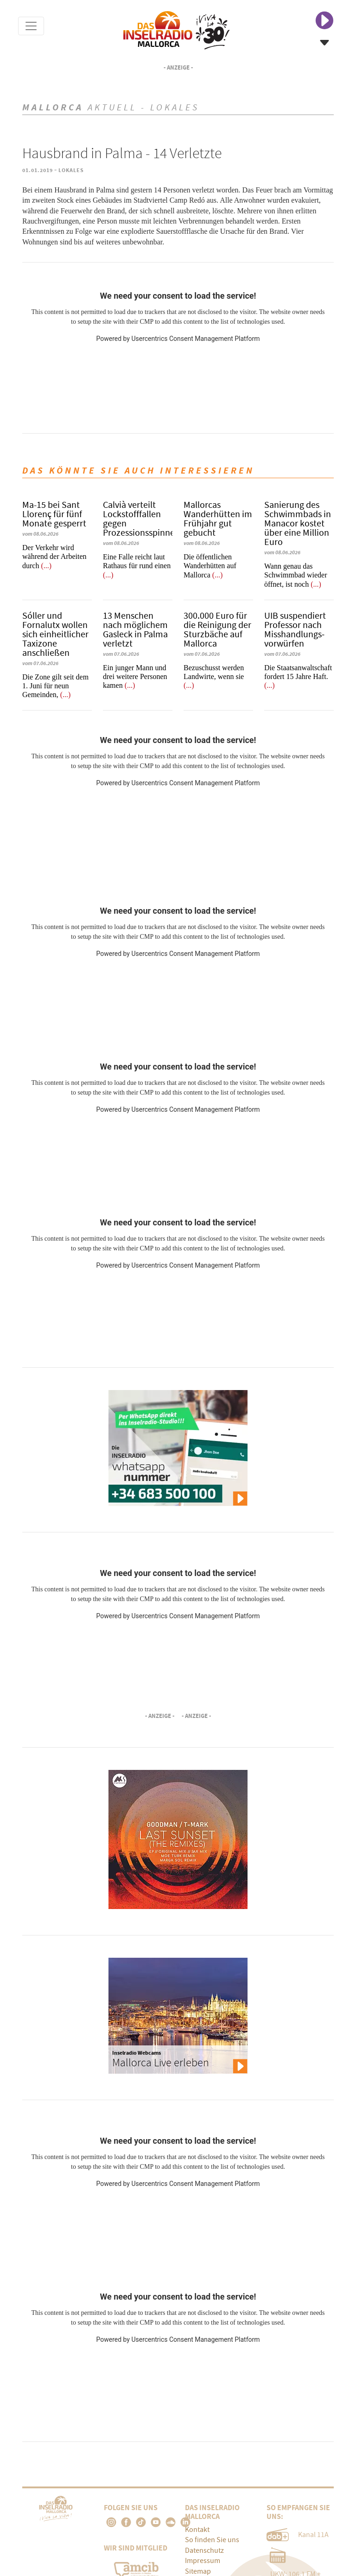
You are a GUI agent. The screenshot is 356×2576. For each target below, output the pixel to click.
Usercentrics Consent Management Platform (195, 338)
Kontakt (197, 2529)
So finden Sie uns (212, 2539)
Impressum (202, 2560)
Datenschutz (204, 2550)
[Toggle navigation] (31, 26)
